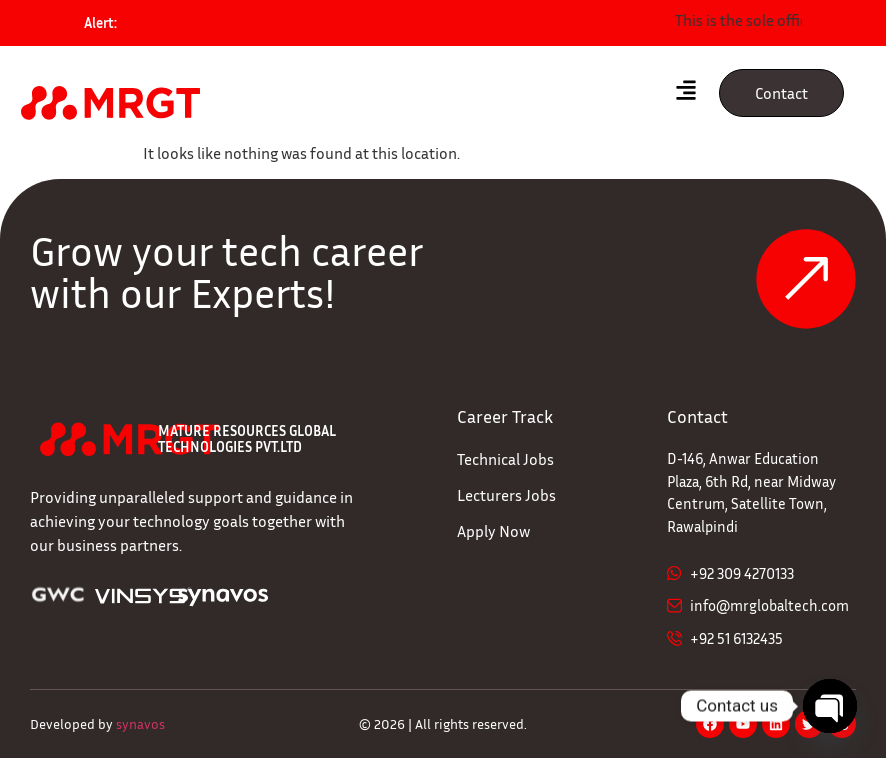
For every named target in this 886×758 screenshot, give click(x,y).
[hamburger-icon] (686, 93)
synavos (140, 723)
